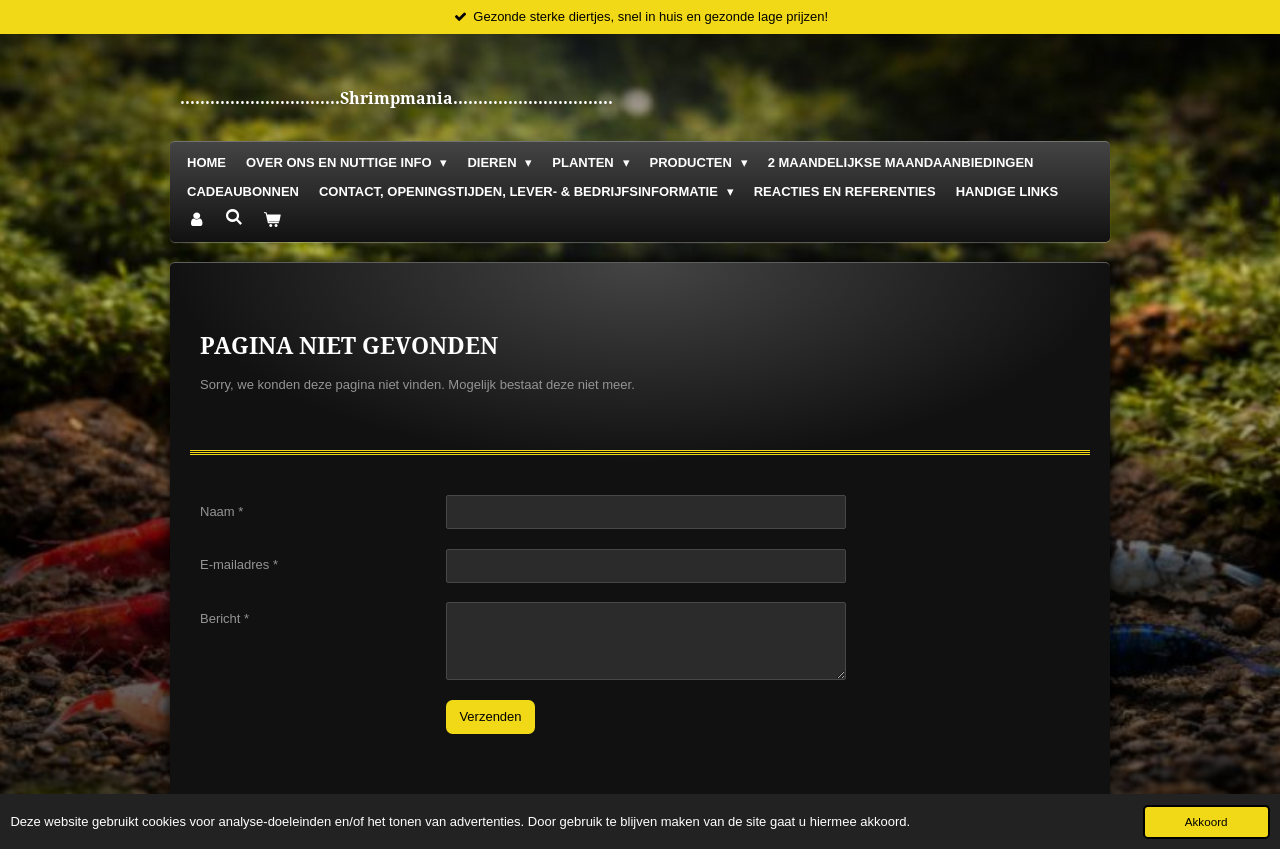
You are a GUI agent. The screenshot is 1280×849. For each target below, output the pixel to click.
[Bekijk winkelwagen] (272, 220)
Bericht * (224, 617)
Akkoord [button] (1206, 821)
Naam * (221, 510)
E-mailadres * (239, 564)
